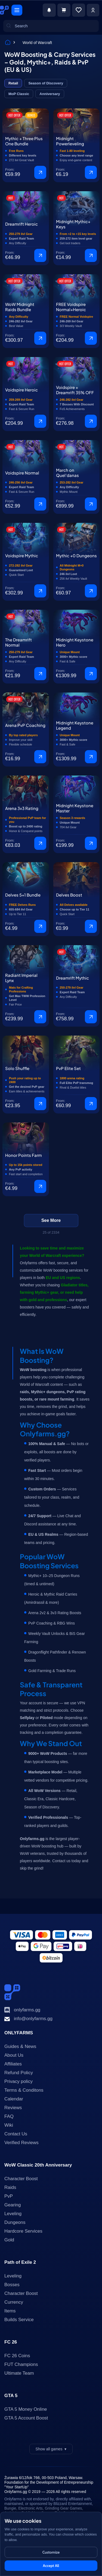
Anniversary (49, 94)
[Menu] (16, 10)
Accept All (51, 2565)
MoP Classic (18, 94)
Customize (51, 2552)
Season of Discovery (45, 83)
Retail (13, 83)
